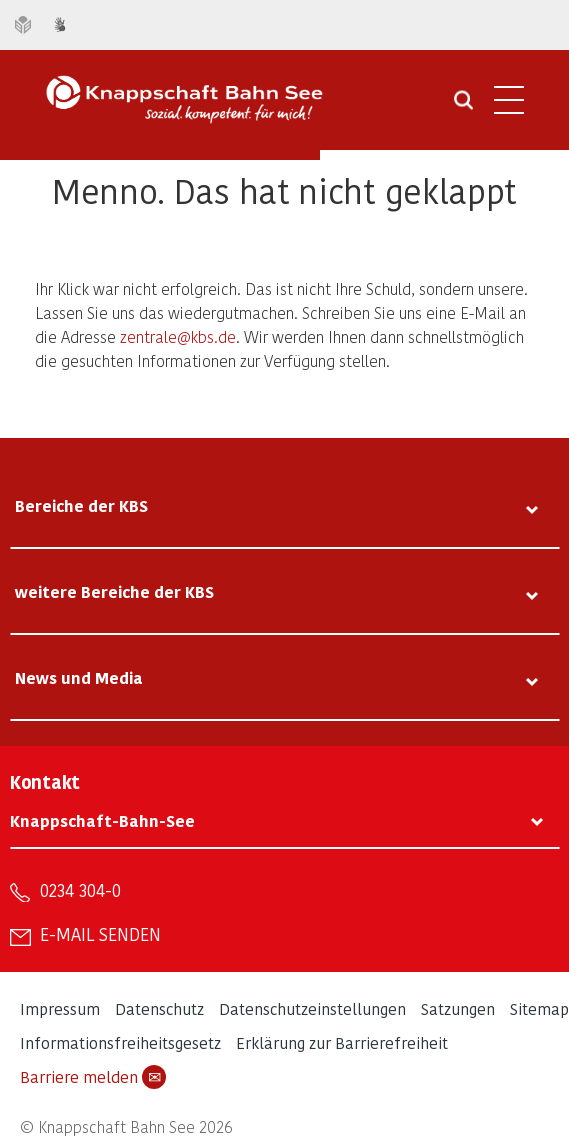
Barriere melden (93, 1077)
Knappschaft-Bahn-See (102, 820)
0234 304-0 (80, 890)
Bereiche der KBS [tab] (81, 505)
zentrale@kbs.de (178, 336)
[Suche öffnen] (463, 107)
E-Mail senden (100, 934)
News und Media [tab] (79, 677)
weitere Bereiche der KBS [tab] (114, 591)
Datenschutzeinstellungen (312, 1008)
